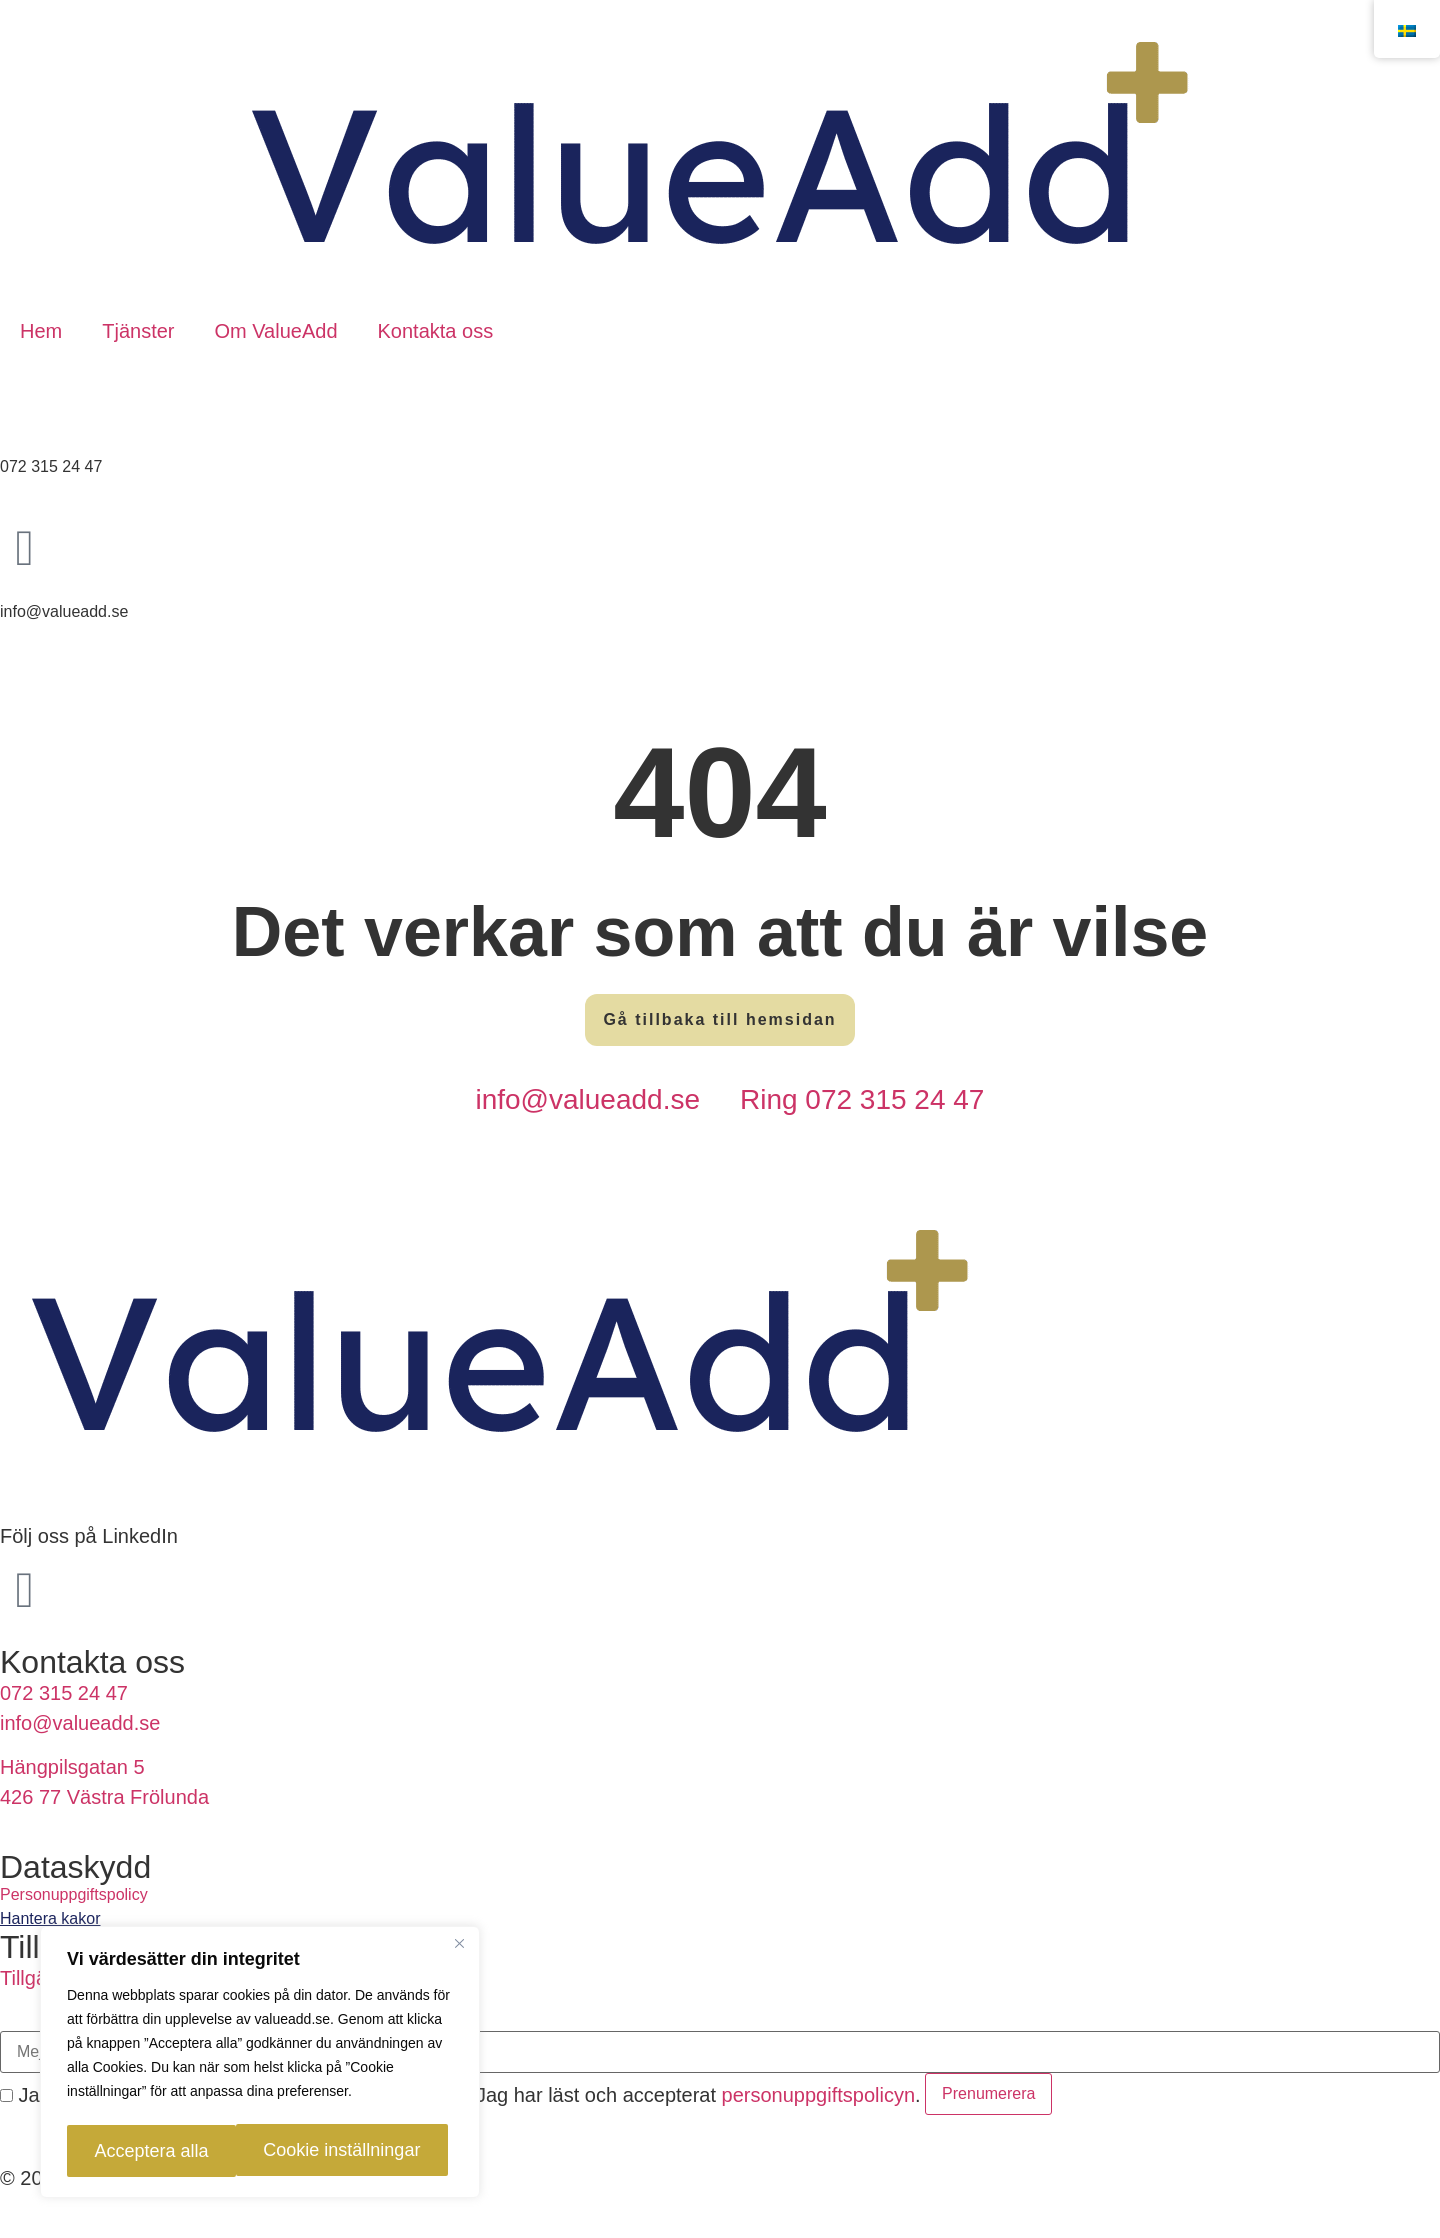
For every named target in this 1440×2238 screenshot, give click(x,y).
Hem (41, 331)
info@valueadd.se (587, 1099)
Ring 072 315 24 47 (862, 1099)
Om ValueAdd (275, 331)
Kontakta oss (436, 331)
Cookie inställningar (167, 2151)
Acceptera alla (360, 2151)
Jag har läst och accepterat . (688, 2095)
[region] (260, 2065)
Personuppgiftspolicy (74, 1894)
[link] (720, 1919)
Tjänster (138, 331)
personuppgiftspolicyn (818, 2095)
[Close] (459, 1949)
